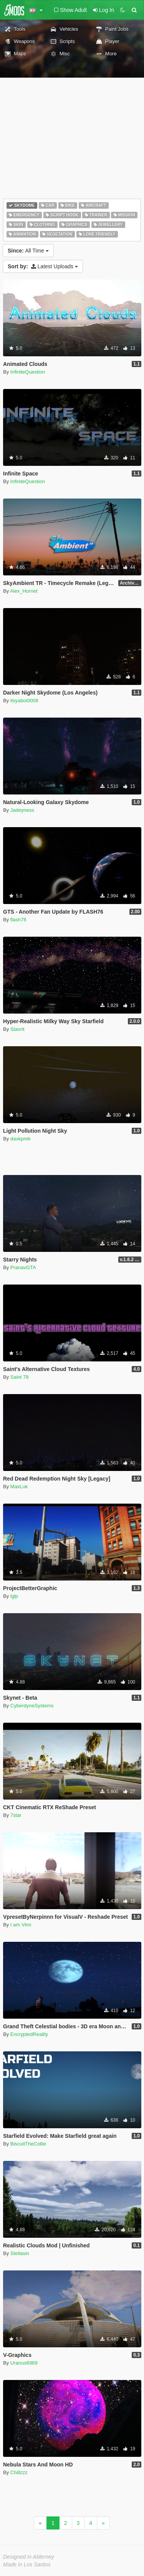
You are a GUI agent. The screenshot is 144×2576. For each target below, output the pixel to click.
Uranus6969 (24, 2363)
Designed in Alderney (28, 2557)
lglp (14, 1596)
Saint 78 (19, 1377)
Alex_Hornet (24, 591)
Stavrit (17, 1029)
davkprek (20, 1139)
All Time (28, 251)
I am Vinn (20, 1925)
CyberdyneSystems (32, 1705)
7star (16, 1815)
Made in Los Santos (27, 2564)
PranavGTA (23, 1267)
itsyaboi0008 (24, 700)
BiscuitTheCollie (28, 2144)
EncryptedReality (29, 2034)
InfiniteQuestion (27, 372)
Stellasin (19, 2253)
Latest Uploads (43, 266)
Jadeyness (22, 810)
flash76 (18, 919)
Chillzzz (19, 2472)
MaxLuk (19, 1486)
